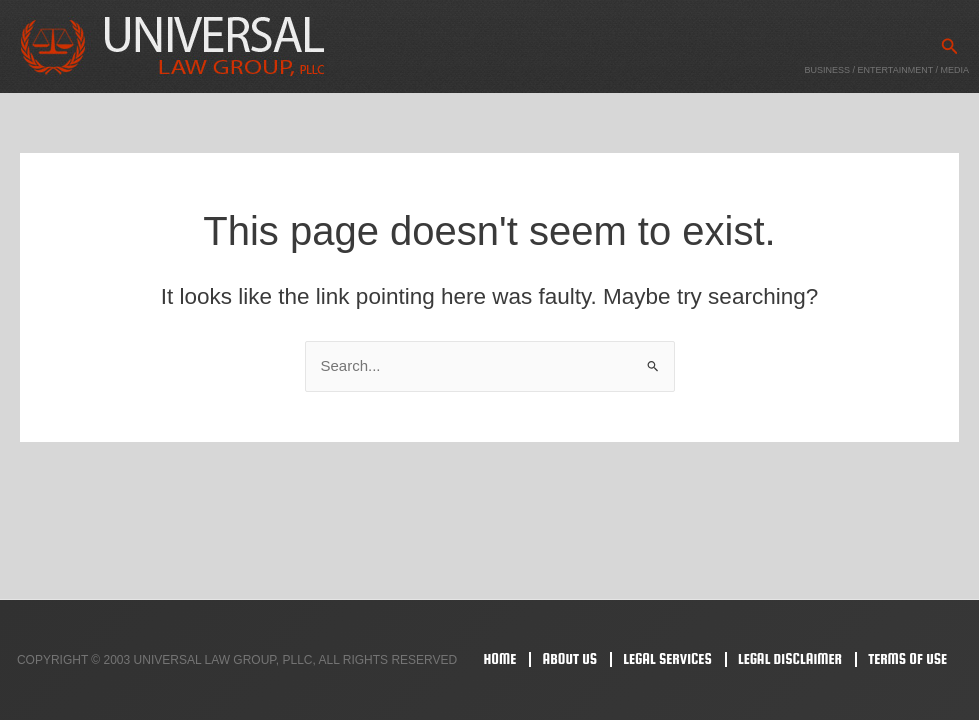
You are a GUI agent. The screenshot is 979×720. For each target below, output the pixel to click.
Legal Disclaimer (790, 658)
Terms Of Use (907, 658)
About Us (569, 658)
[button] (950, 47)
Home (499, 658)
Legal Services (667, 658)
